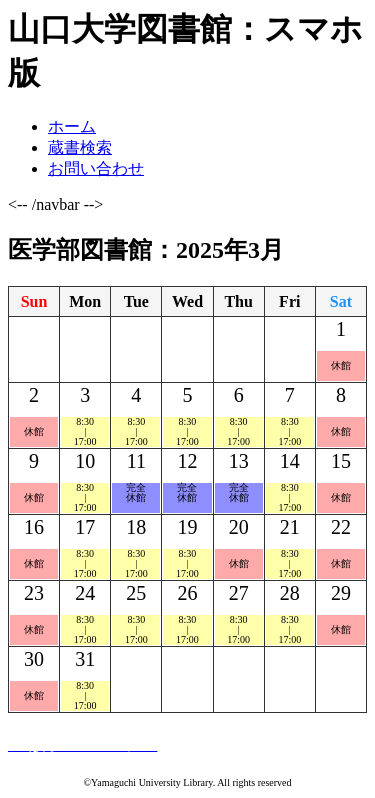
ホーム (72, 126)
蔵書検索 (80, 147)
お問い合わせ (96, 168)
